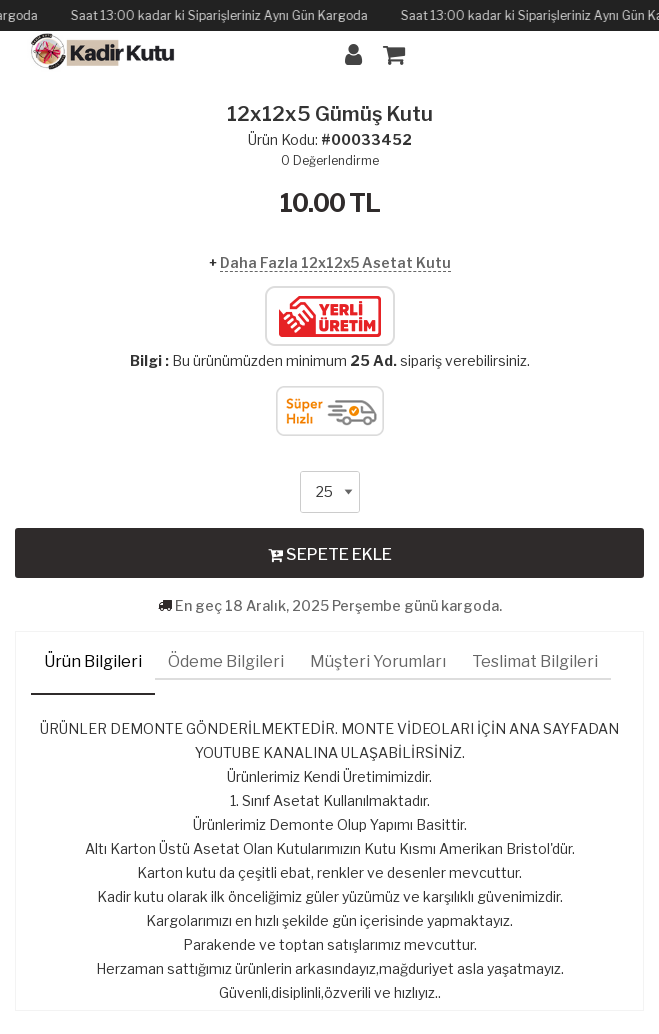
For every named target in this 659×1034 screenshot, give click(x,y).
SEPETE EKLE (330, 554)
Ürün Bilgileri (93, 661)
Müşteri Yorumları (378, 661)
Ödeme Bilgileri (226, 661)
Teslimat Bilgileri (535, 661)
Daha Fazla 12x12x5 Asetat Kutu (335, 262)
